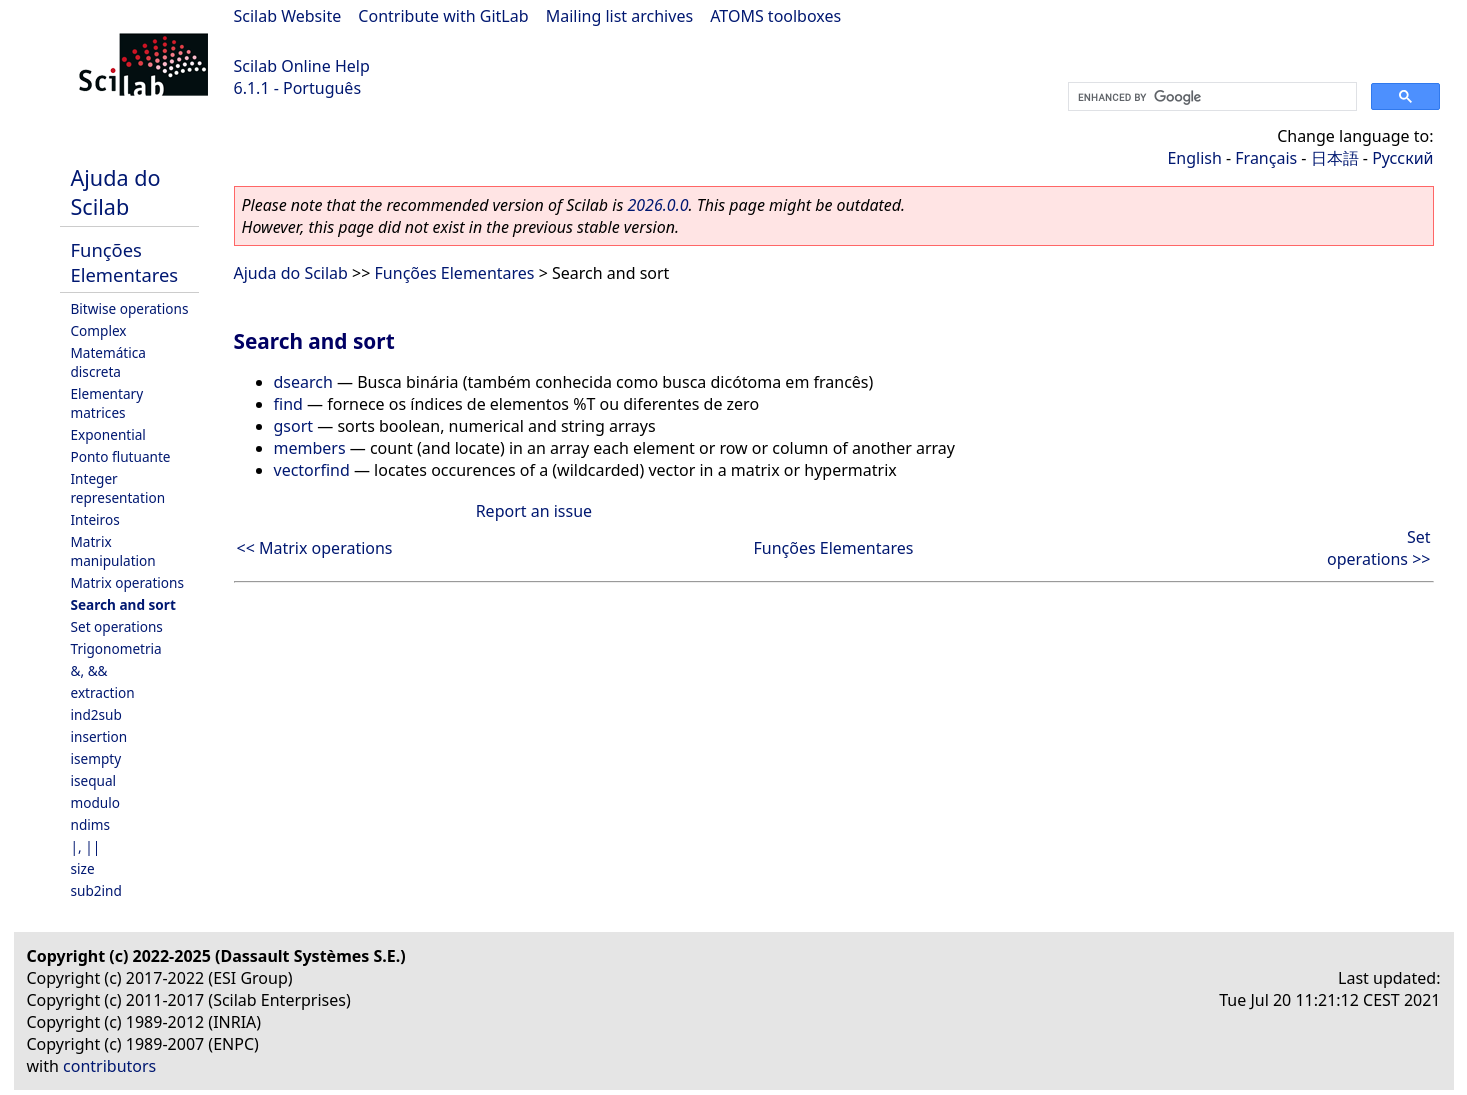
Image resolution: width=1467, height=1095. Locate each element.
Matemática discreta (108, 362)
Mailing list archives (619, 16)
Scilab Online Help (302, 66)
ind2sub (96, 714)
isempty (96, 758)
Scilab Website (288, 16)
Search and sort (123, 604)
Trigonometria (116, 648)
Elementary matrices (107, 403)
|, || (86, 846)
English (1194, 158)
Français (1266, 158)
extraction (103, 692)
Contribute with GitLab (443, 16)
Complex (99, 330)
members (310, 448)
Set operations (117, 626)
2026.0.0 (657, 205)
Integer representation (118, 488)
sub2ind (96, 890)
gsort (294, 426)
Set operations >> (1378, 548)
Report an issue (534, 511)
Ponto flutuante (121, 456)
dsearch (303, 382)
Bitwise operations (130, 308)
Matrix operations (127, 582)
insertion (99, 736)
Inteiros (95, 519)
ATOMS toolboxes (775, 16)
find (288, 404)
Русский (1402, 158)
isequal (94, 780)
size (83, 868)
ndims (91, 824)
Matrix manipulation (113, 551)
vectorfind (312, 470)
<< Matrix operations (315, 548)
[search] (1210, 97)
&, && (89, 670)
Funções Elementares (125, 262)
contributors (109, 1066)
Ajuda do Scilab (116, 192)
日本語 (1335, 158)
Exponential (108, 434)
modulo (95, 802)
